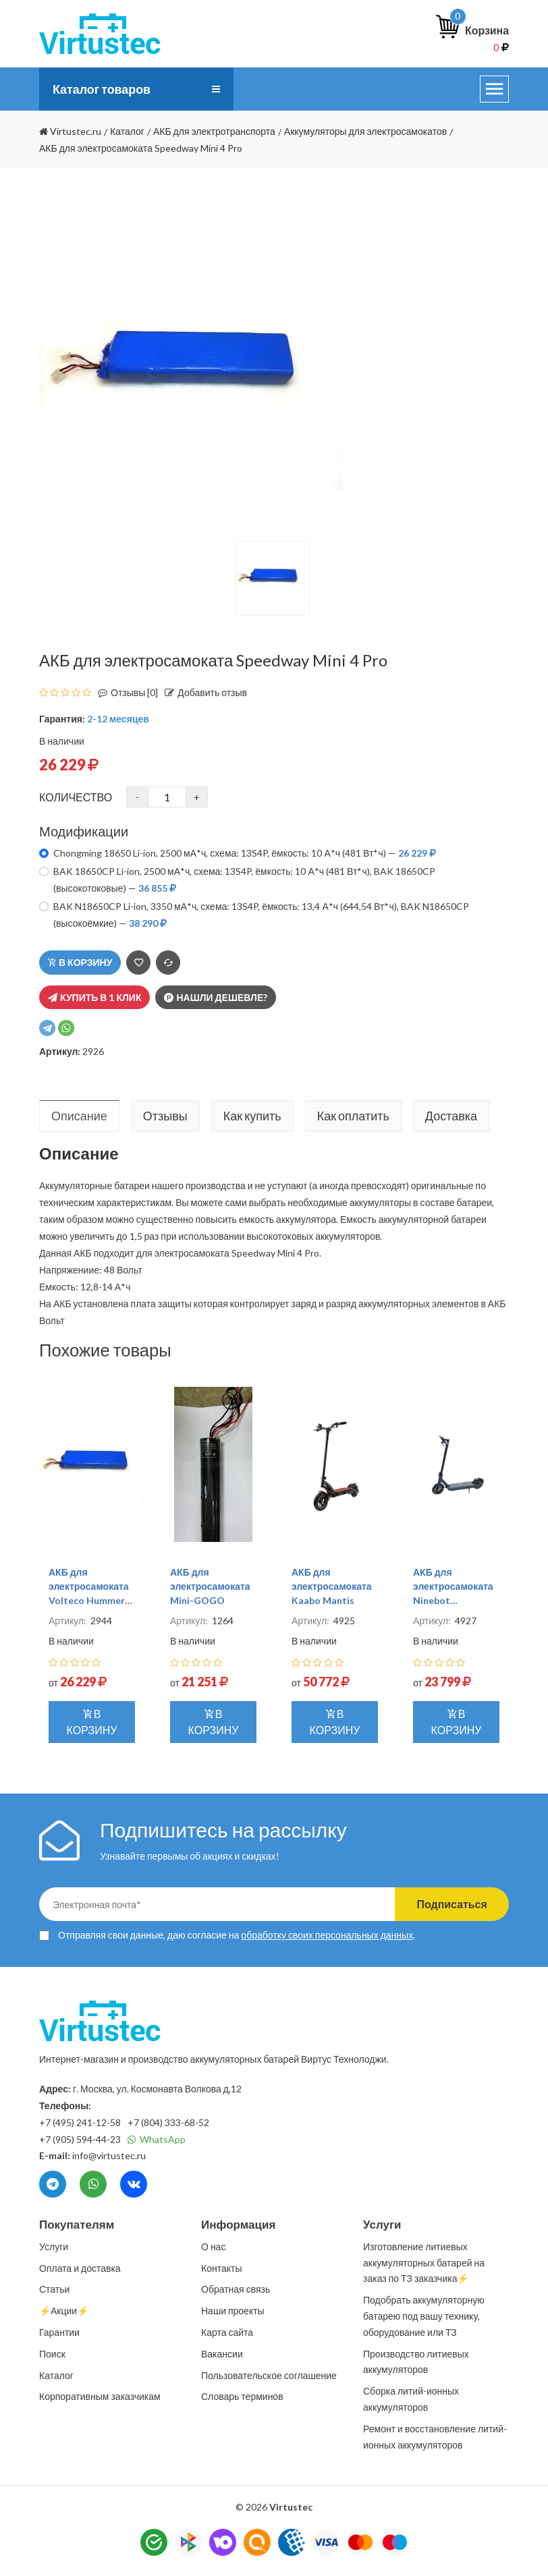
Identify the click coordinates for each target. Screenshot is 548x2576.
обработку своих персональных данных (327, 1935)
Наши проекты (233, 2310)
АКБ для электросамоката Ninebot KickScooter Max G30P (453, 1586)
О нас (213, 2246)
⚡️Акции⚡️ (63, 2310)
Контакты (221, 2268)
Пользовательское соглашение (269, 2375)
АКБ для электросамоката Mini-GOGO (210, 1586)
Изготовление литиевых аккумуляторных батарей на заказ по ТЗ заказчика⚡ (424, 2263)
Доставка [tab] (451, 1115)
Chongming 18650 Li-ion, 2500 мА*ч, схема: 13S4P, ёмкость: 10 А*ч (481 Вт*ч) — (244, 853)
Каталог (56, 2375)
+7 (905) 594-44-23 (80, 2139)
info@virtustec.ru (109, 2155)
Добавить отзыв (202, 692)
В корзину (80, 962)
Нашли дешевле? (215, 997)
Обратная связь (235, 2289)
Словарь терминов (242, 2396)
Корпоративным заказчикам (100, 2396)
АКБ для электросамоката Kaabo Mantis (332, 1586)
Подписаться (451, 1903)
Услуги (53, 2246)
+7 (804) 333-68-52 (168, 2122)
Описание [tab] (79, 1115)
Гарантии (59, 2332)
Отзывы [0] (124, 692)
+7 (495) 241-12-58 (80, 2122)
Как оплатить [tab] (353, 1115)
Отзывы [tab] (165, 1115)
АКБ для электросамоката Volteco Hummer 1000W (89, 1586)
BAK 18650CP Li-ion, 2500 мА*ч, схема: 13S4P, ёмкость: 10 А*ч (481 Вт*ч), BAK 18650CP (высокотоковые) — (244, 879)
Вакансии (222, 2353)
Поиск (52, 2353)
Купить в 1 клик (94, 997)
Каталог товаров (102, 89)
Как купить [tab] (252, 1115)
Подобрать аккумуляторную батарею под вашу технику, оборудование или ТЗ (424, 2316)
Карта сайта (227, 2332)
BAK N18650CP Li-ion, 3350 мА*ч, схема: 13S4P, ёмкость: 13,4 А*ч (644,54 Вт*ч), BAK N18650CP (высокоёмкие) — (261, 914)
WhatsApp (157, 2139)
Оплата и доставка (80, 2268)
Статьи (54, 2289)
